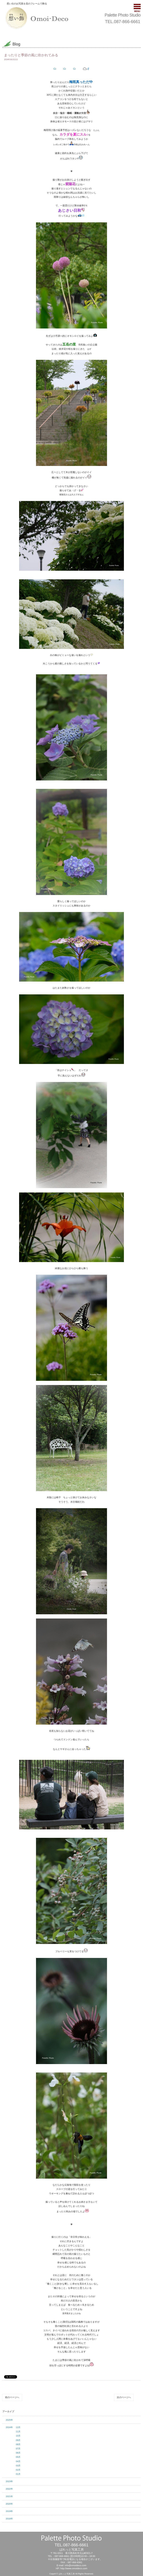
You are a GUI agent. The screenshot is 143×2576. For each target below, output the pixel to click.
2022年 (9, 2489)
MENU (137, 8)
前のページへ (12, 2397)
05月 (18, 2457)
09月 (18, 2440)
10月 (18, 2435)
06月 (18, 2453)
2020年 (9, 2504)
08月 (18, 2444)
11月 (18, 2431)
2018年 (9, 2518)
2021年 (9, 2496)
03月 (18, 2465)
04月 (18, 2461)
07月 (18, 2448)
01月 (18, 2474)
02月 (18, 2470)
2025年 (9, 2420)
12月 (18, 2427)
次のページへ (124, 2397)
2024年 (9, 2427)
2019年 (9, 2511)
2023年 (9, 2481)
